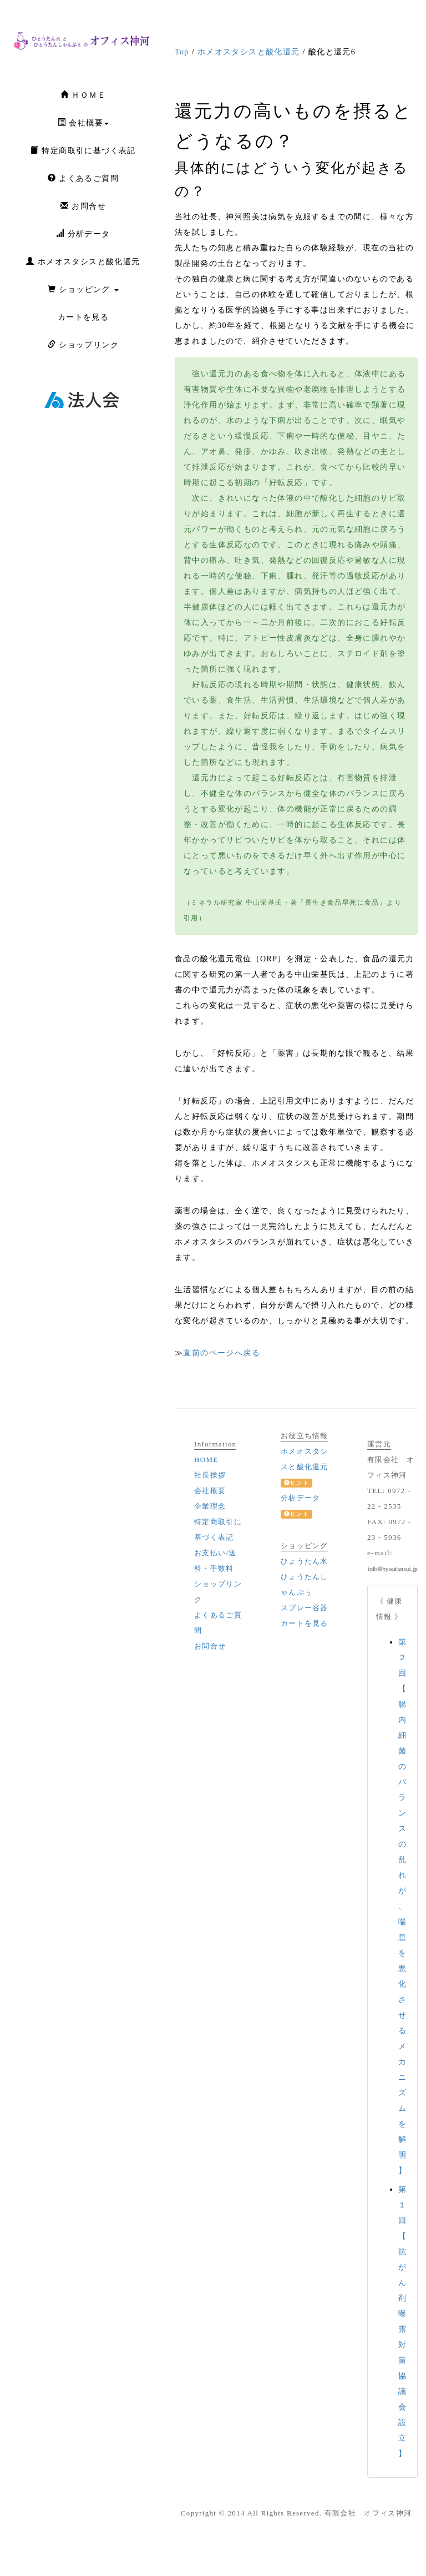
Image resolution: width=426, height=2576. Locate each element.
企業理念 (210, 1506)
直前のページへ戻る (221, 1353)
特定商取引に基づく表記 (83, 150)
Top (182, 52)
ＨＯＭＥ (83, 94)
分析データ (83, 233)
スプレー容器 (304, 1608)
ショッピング (83, 289)
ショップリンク (83, 344)
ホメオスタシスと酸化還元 (83, 261)
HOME (206, 1459)
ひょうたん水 (304, 1561)
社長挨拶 (210, 1475)
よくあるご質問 (83, 178)
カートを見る (83, 317)
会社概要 (83, 122)
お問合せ (83, 205)
